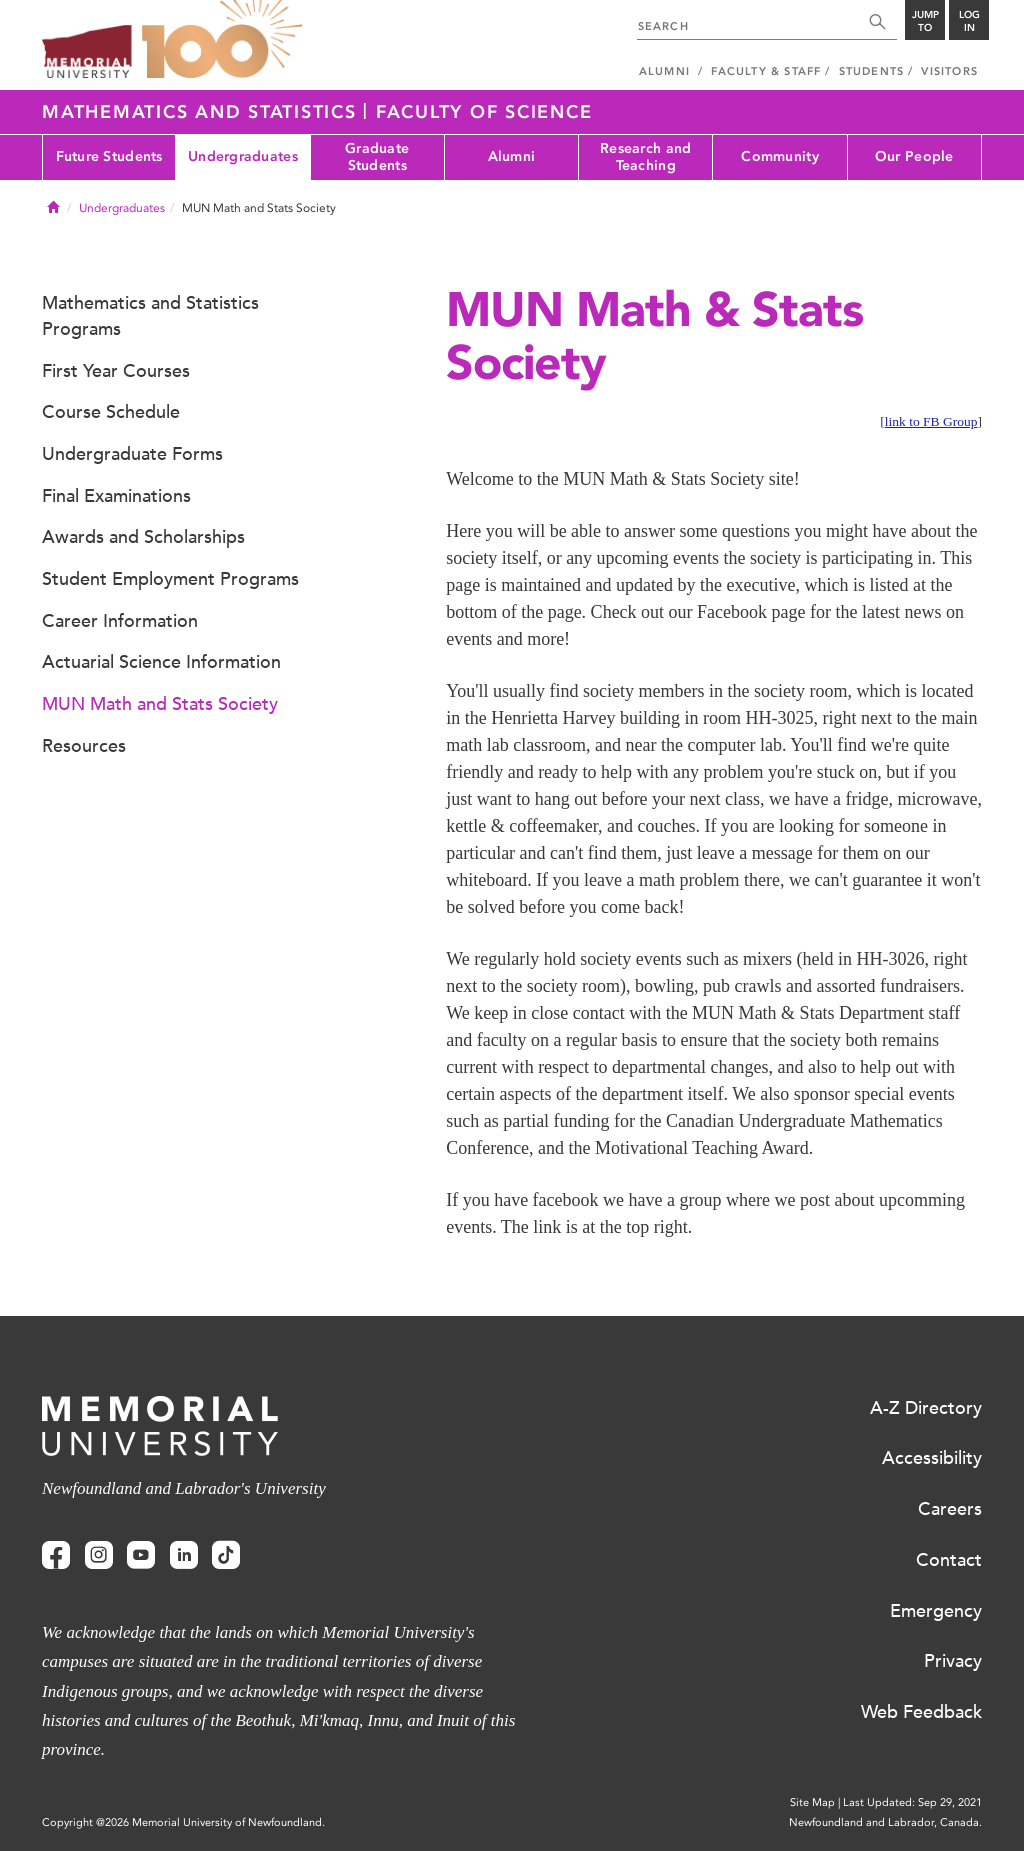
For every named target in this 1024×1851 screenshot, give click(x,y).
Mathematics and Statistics (202, 112)
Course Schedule (111, 412)
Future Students (109, 156)
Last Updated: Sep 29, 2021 (912, 1802)
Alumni (512, 156)
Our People (914, 156)
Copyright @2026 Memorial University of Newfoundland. (183, 1822)
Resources (84, 746)
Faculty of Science (484, 112)
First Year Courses (116, 371)
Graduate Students (377, 157)
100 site (222, 40)
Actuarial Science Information (161, 662)
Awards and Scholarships (143, 537)
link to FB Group (931, 421)
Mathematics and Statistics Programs (150, 316)
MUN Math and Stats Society (160, 704)
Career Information (120, 621)
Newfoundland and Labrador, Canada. (885, 1822)
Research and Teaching (645, 157)
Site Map (812, 1802)
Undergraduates (243, 156)
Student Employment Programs (170, 579)
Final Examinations (116, 496)
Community (780, 156)
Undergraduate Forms (132, 454)
